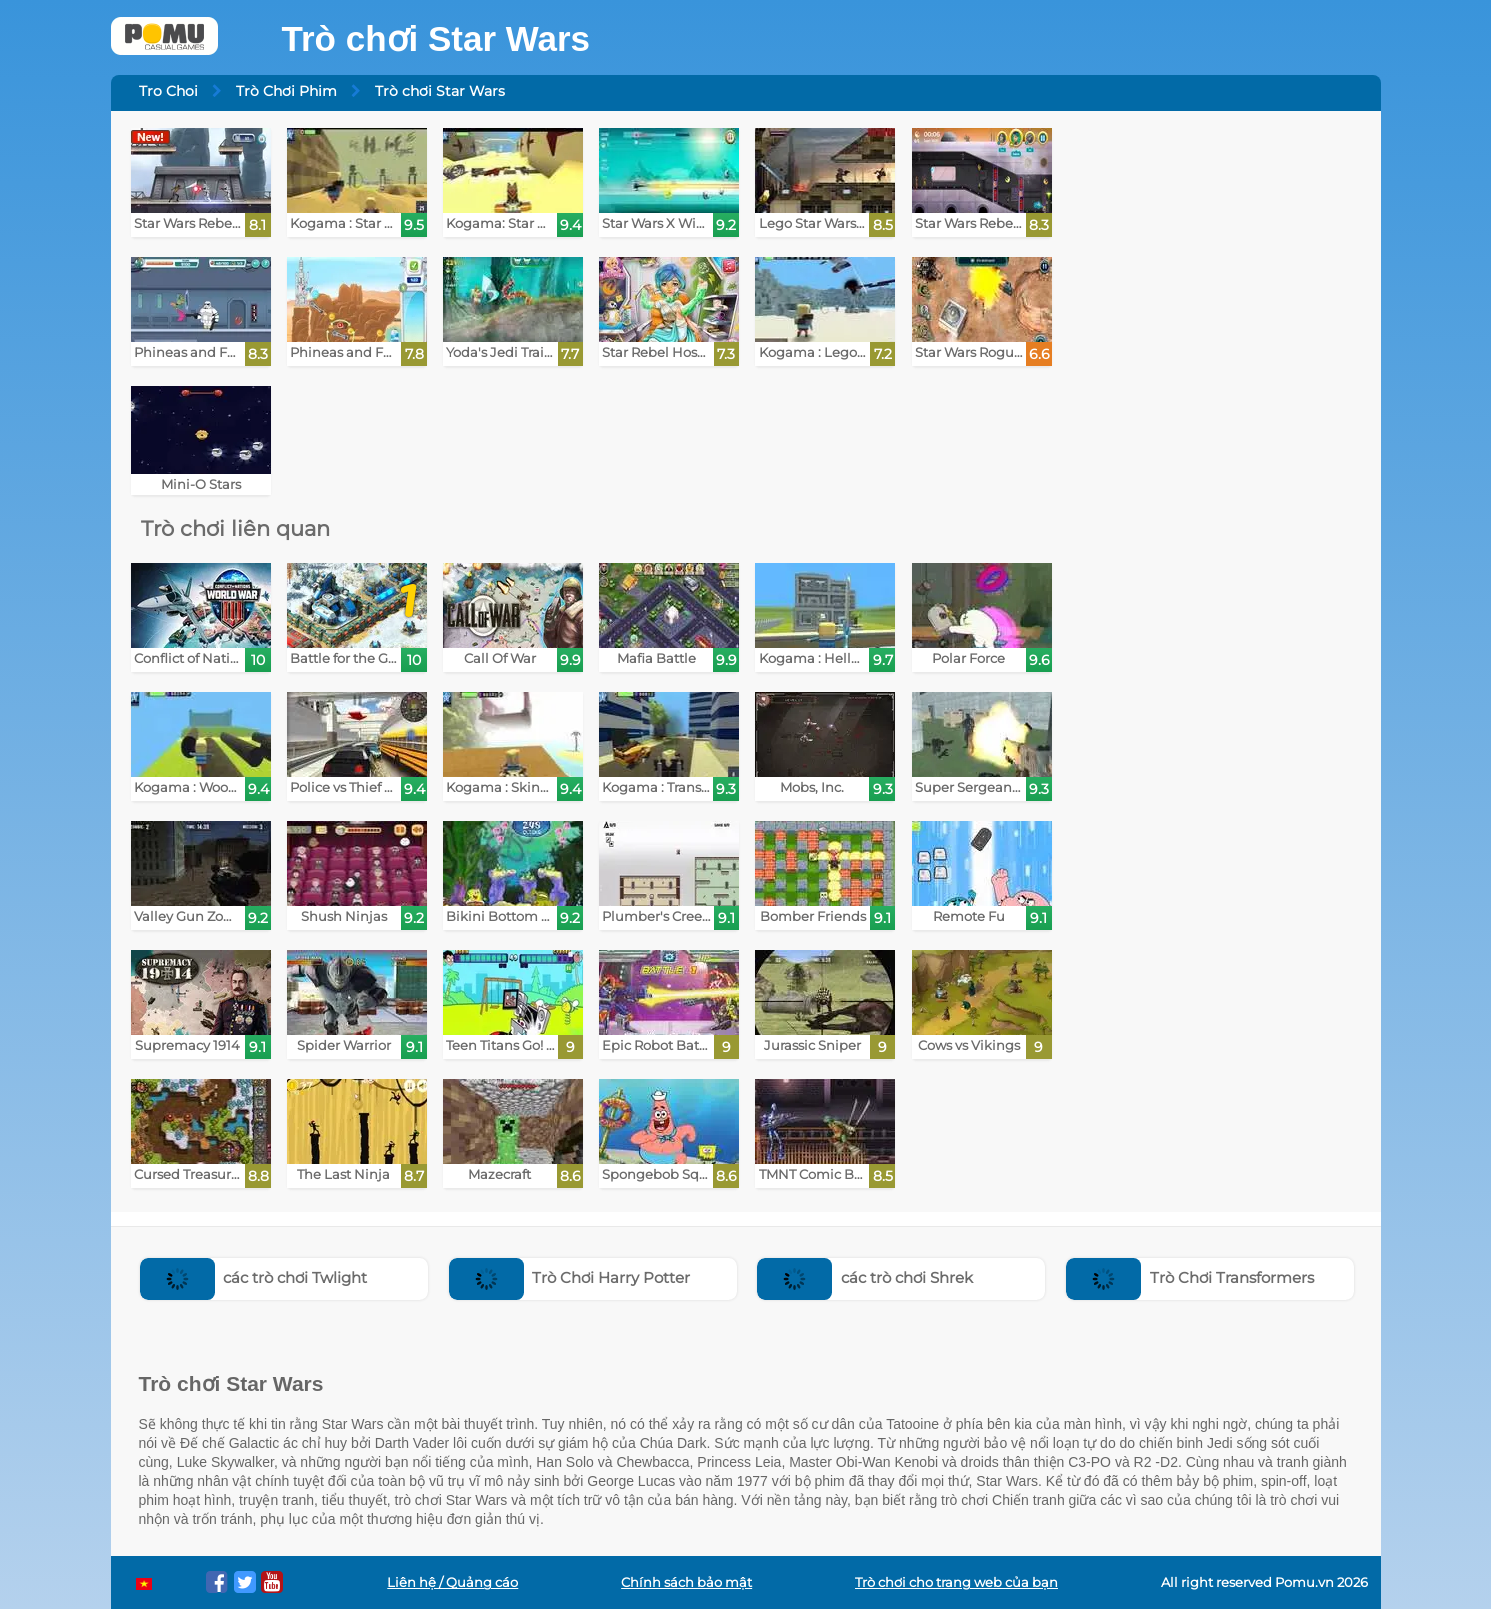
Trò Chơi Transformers (1190, 1277)
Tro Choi (168, 91)
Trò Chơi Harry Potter (570, 1277)
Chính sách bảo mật (686, 1582)
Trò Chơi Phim (286, 91)
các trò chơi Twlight (254, 1277)
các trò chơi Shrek (865, 1277)
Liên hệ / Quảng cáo (452, 1582)
